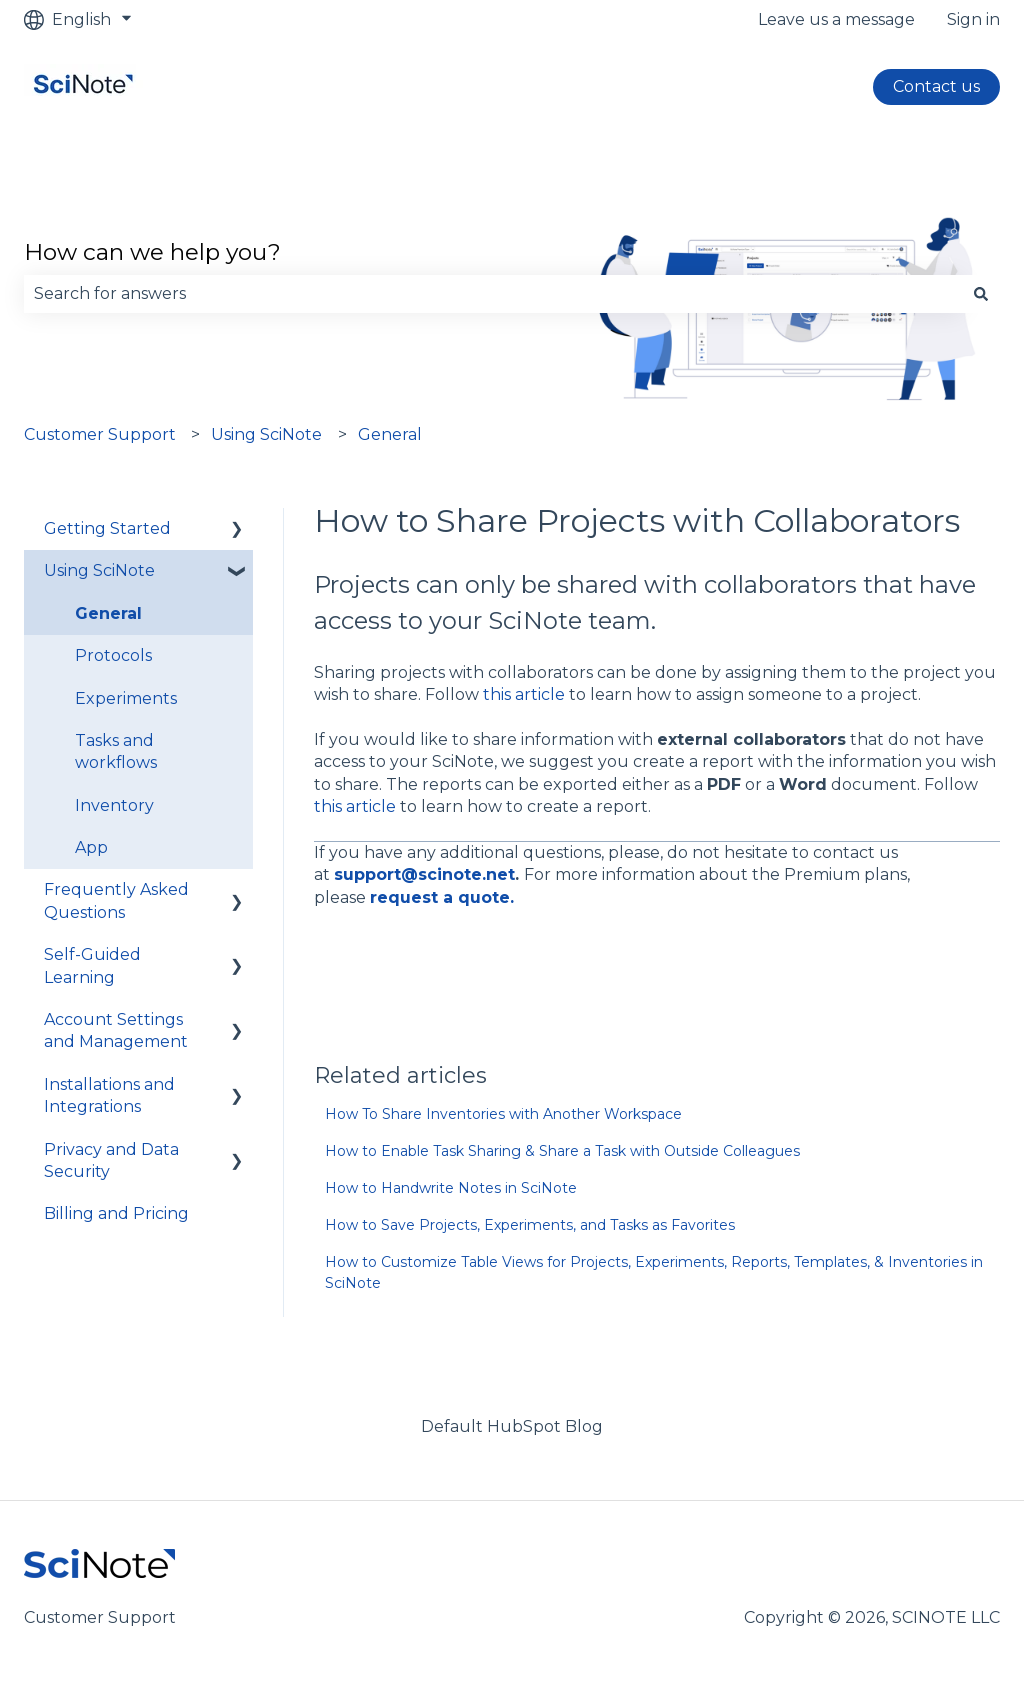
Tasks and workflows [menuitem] (116, 751)
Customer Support (100, 434)
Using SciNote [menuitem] (99, 570)
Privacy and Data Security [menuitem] (111, 1160)
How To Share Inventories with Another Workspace (503, 1114)
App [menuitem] (91, 847)
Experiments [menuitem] (126, 698)
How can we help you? (152, 252)
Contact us (936, 86)
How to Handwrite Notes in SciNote (451, 1188)
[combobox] (493, 294)
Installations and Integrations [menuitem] (109, 1095)
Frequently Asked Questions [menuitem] (116, 900)
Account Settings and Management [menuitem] (116, 1030)
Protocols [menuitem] (113, 655)
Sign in (973, 19)
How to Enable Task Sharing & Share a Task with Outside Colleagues (562, 1151)
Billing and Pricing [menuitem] (116, 1213)
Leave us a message (836, 19)
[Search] (981, 294)
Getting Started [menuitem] (107, 528)
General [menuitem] (108, 613)
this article (524, 694)
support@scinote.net (424, 874)
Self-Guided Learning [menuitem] (92, 965)
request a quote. (442, 897)
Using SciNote (266, 434)
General (390, 434)
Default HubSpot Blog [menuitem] (512, 1426)
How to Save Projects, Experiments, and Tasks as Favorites (530, 1225)
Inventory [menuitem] (114, 805)
